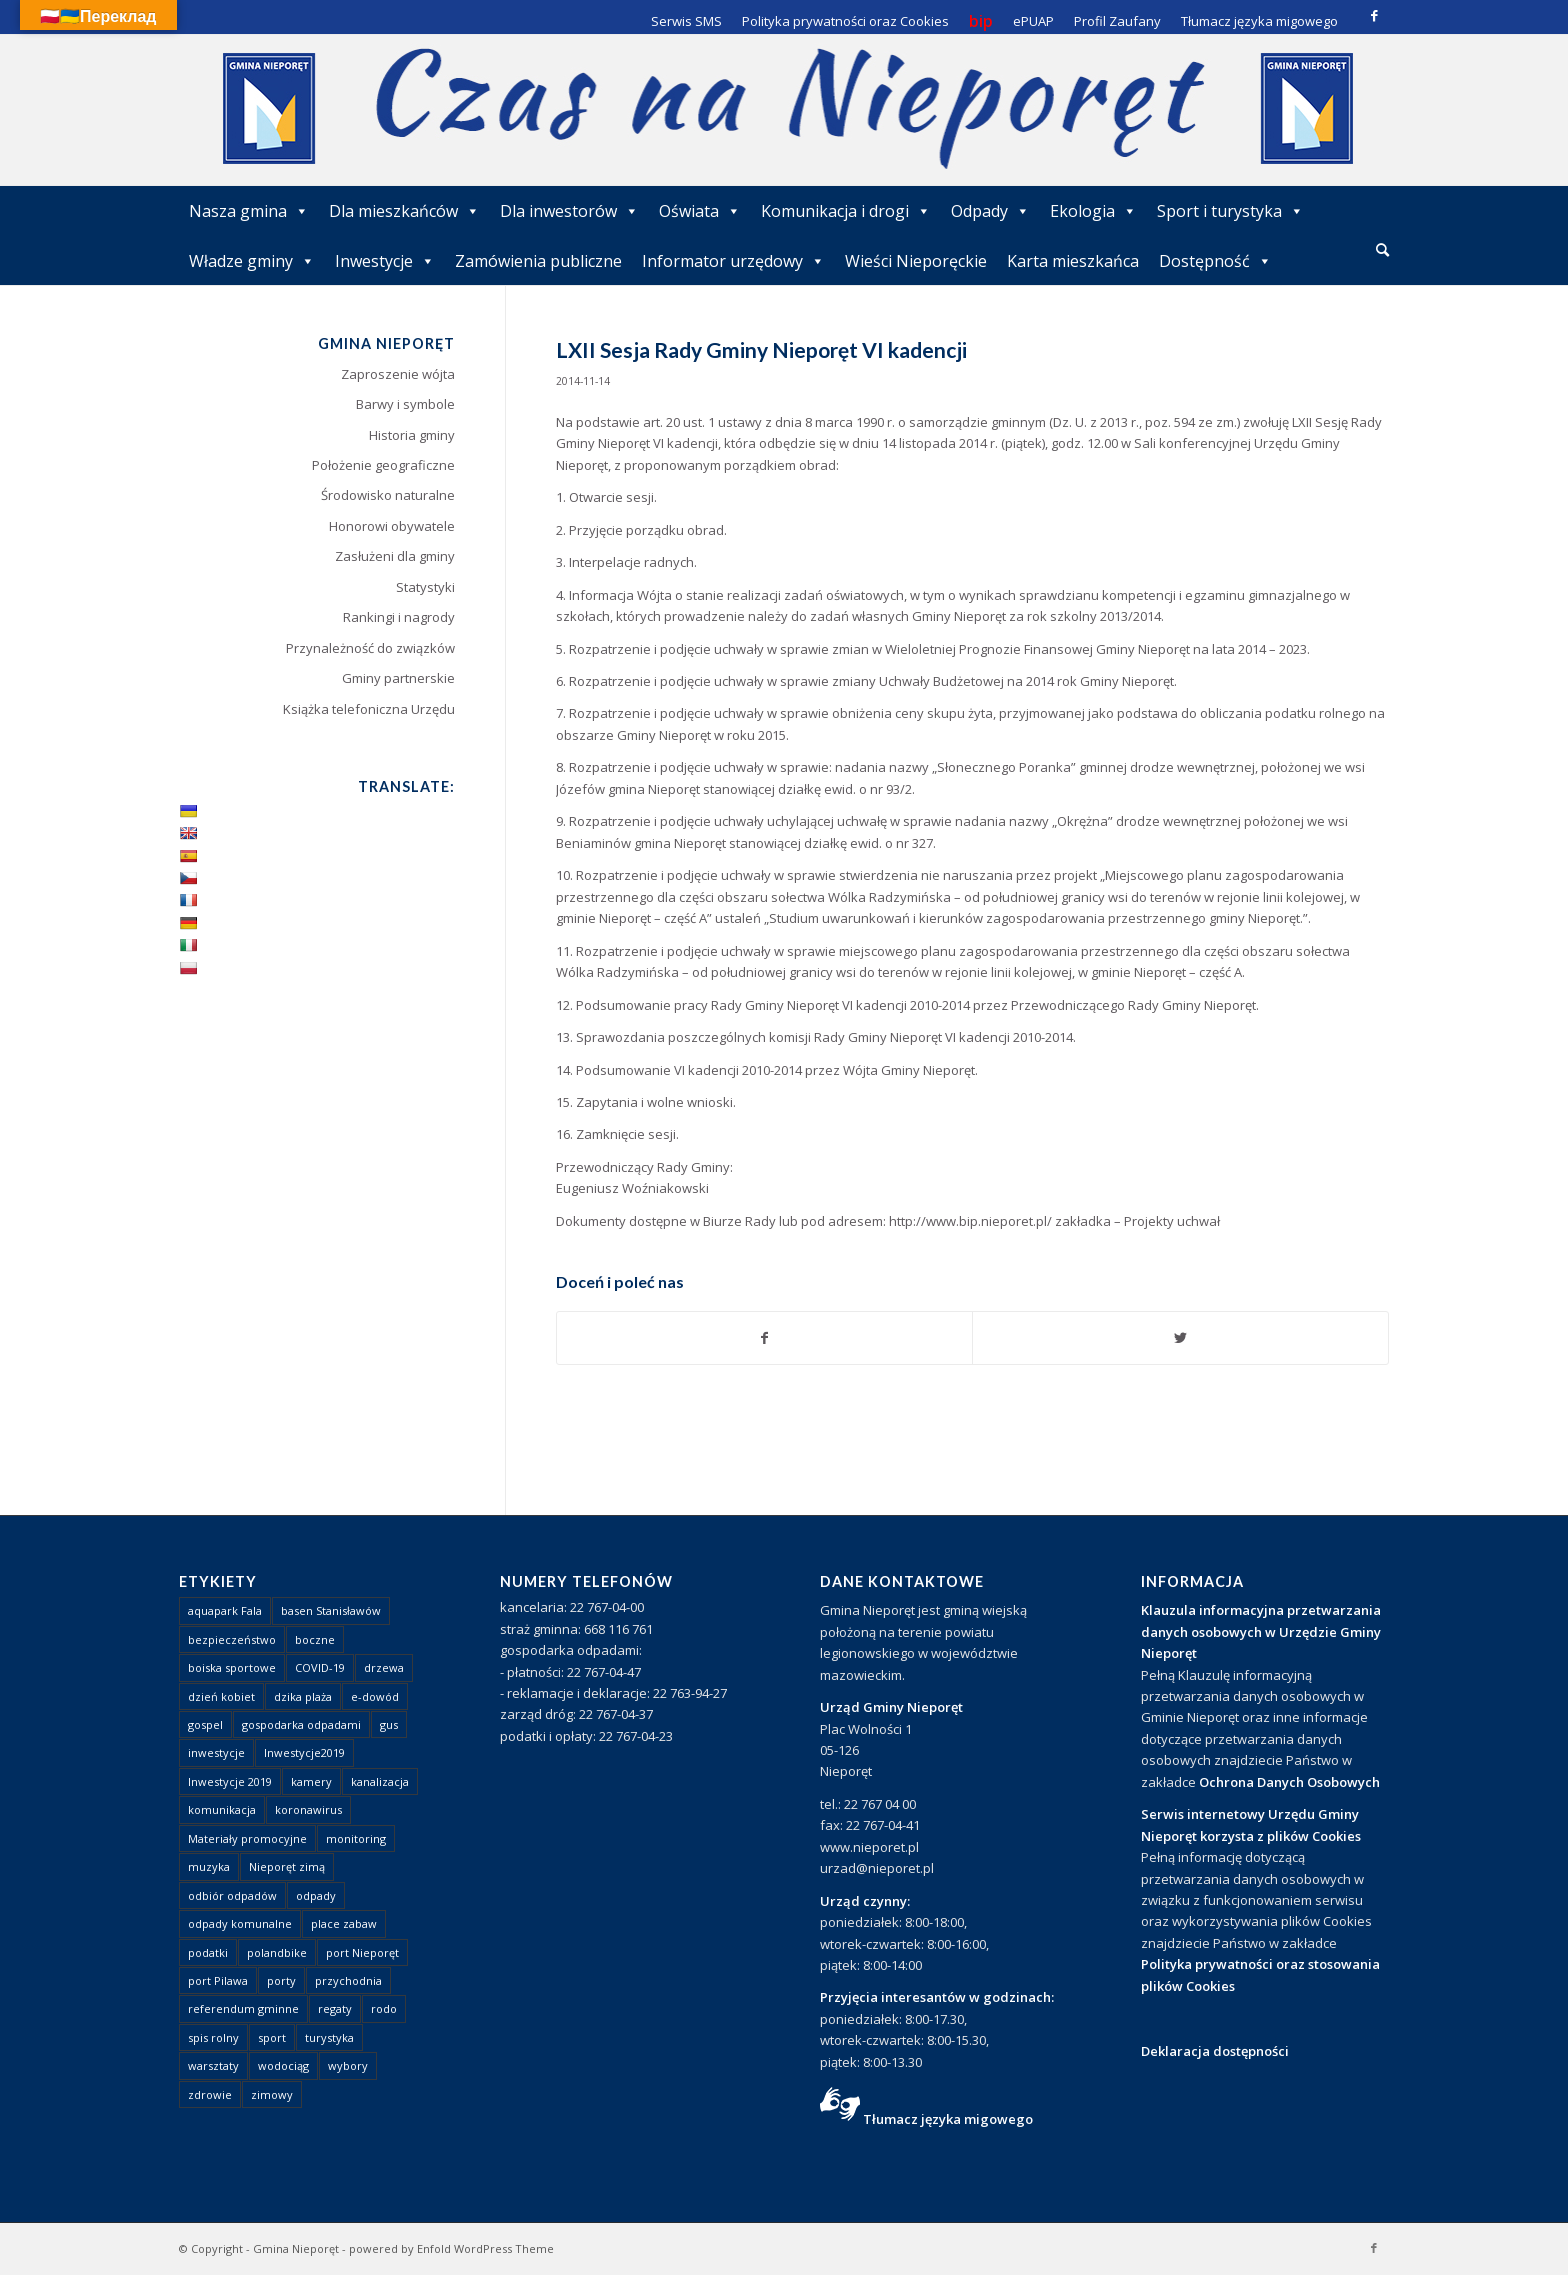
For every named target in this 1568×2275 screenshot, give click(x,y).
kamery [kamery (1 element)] (311, 1781)
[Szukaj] (1382, 249)
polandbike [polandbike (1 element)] (277, 1952)
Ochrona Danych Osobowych (1289, 1782)
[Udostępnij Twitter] (1180, 1338)
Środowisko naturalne (388, 495)
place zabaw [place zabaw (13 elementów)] (344, 1923)
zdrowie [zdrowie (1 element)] (210, 2094)
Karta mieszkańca (1073, 261)
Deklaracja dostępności (1215, 2051)
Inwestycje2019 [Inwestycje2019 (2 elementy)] (304, 1752)
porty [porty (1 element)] (281, 1980)
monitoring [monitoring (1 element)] (356, 1838)
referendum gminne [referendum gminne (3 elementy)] (243, 2008)
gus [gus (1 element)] (389, 1724)
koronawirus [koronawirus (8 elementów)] (308, 1809)
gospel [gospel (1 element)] (205, 1724)
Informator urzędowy (733, 261)
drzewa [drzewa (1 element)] (384, 1667)
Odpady (990, 211)
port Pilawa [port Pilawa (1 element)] (218, 1980)
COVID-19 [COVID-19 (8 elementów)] (320, 1667)
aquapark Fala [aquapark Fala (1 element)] (225, 1610)
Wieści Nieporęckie (916, 261)
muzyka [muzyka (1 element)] (209, 1866)
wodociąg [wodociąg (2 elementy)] (283, 2065)
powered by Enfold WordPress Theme (451, 2248)
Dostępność (1215, 261)
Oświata (700, 211)
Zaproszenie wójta (398, 374)
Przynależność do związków (370, 648)
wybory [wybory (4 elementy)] (348, 2065)
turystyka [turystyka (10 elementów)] (329, 2037)
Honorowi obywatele (392, 526)
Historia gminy (412, 435)
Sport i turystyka (1230, 211)
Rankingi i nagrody (399, 617)
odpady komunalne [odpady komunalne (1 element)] (240, 1923)
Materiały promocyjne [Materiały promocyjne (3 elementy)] (247, 1838)
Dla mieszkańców (404, 211)
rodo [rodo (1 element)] (384, 2008)
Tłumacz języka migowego (948, 2119)
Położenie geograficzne (383, 465)
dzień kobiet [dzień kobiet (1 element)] (221, 1696)
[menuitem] (1382, 251)
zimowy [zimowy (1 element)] (272, 2094)
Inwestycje (385, 261)
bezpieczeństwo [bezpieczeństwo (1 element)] (232, 1639)
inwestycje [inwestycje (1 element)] (216, 1752)
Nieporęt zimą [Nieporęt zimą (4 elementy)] (287, 1866)
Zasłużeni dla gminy (395, 556)
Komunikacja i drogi (846, 211)
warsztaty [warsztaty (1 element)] (213, 2065)
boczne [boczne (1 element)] (315, 1639)
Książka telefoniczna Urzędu (369, 709)
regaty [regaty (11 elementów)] (335, 2008)
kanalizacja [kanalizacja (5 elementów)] (380, 1781)
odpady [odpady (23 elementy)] (316, 1895)
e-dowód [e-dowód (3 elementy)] (375, 1696)
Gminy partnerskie (398, 678)
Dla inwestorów (569, 211)
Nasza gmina (249, 211)
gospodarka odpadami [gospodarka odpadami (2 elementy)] (301, 1724)
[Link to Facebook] (1374, 15)
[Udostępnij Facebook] (765, 1338)
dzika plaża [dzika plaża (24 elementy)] (303, 1696)
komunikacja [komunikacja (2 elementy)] (222, 1809)
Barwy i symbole (405, 404)
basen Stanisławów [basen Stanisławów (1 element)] (331, 1610)
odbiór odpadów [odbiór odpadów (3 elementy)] (232, 1895)
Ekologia (1093, 211)
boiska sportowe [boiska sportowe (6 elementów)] (232, 1667)
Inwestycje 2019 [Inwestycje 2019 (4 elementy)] (230, 1781)
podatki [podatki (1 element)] (208, 1952)
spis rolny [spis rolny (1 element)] (213, 2037)
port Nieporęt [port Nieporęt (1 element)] (362, 1952)
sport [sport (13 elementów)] (272, 2037)
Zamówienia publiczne (538, 261)
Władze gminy (252, 261)
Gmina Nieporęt (296, 2248)
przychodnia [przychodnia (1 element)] (348, 1980)
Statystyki (425, 587)
